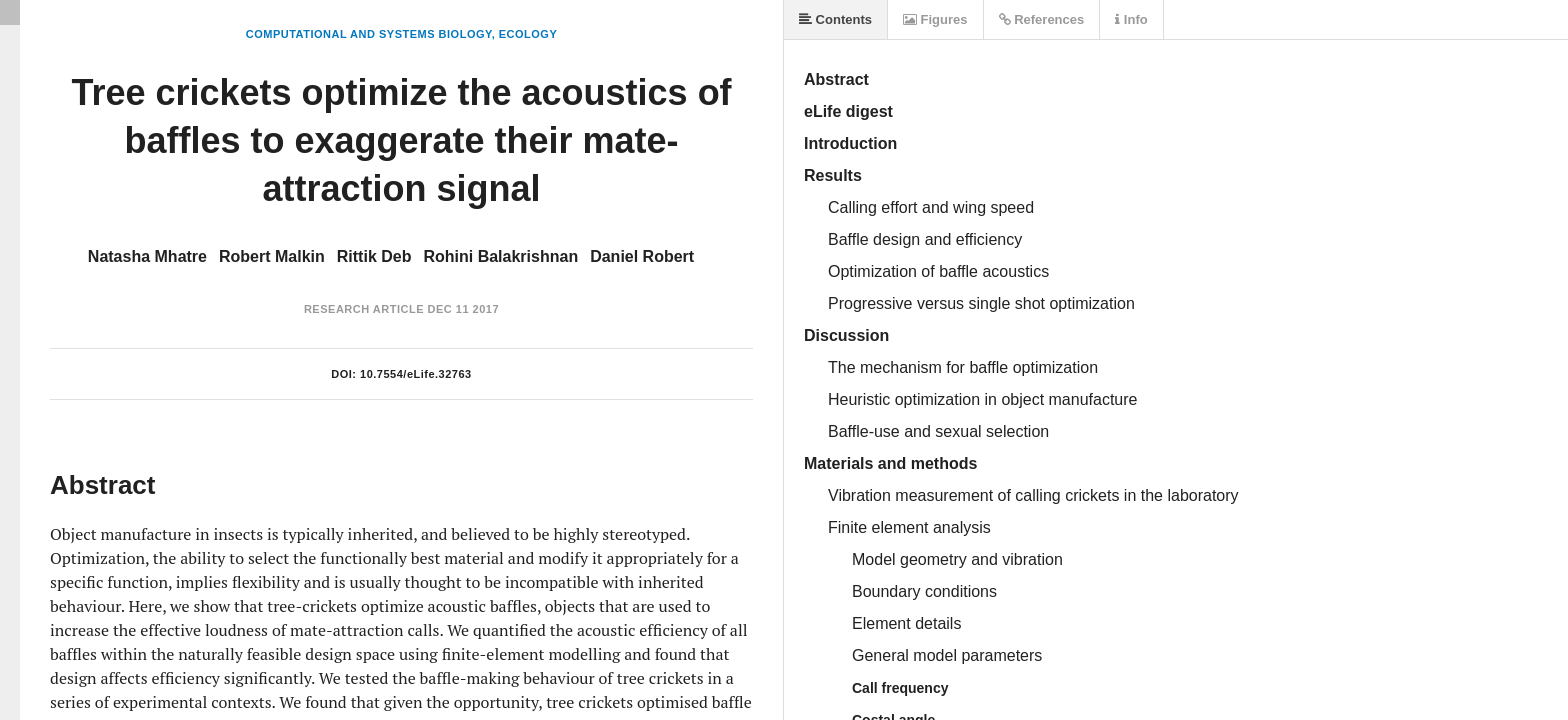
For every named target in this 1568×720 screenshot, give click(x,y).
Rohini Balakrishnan (500, 256)
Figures (935, 19)
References (1042, 19)
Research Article (364, 309)
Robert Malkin (272, 256)
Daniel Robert (642, 256)
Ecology (528, 34)
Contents (835, 19)
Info (1131, 19)
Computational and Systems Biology (369, 34)
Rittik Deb (374, 256)
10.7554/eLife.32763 (416, 374)
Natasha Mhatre (147, 256)
